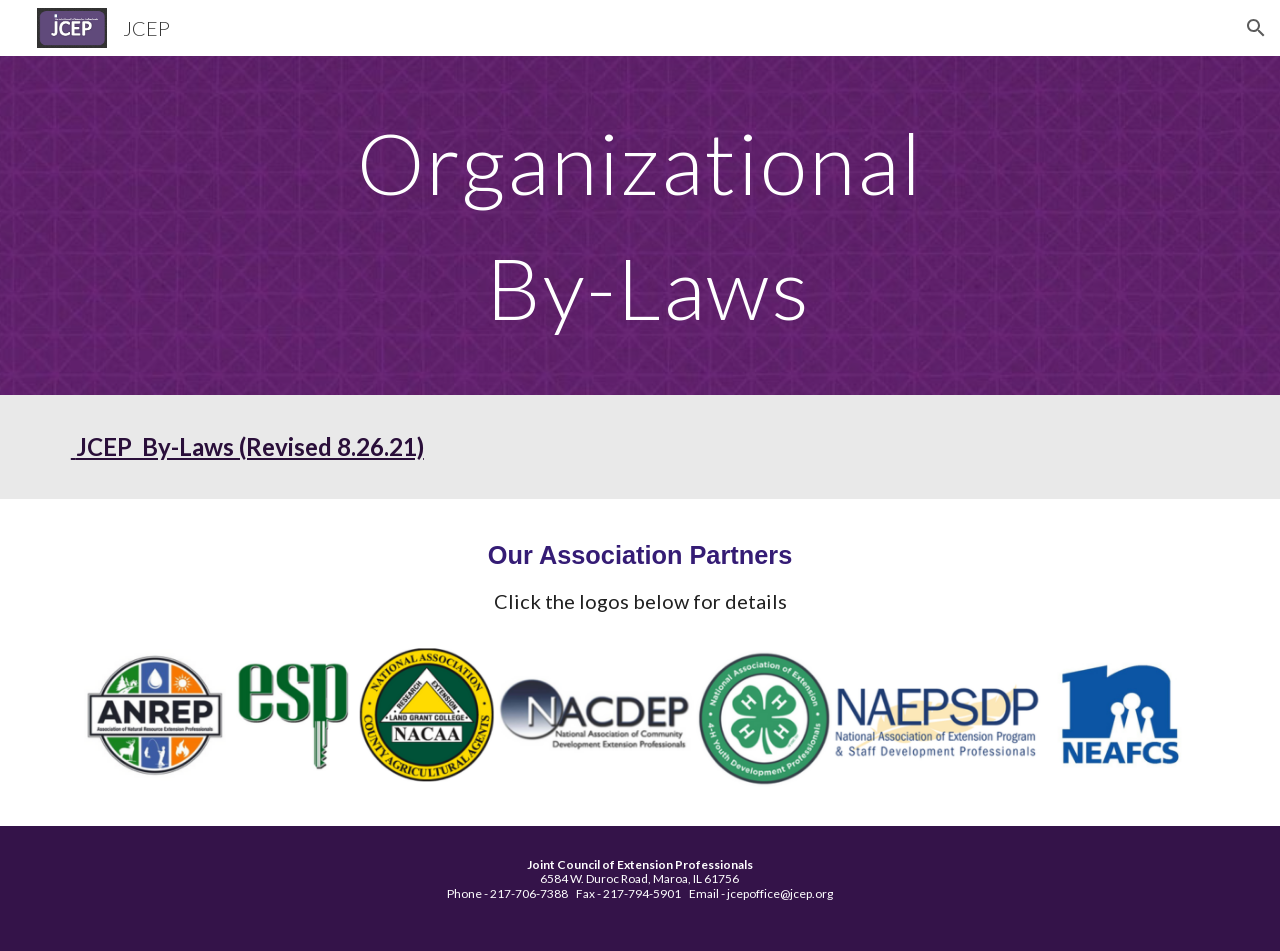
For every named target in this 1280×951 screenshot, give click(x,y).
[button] (1256, 28)
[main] (640, 225)
